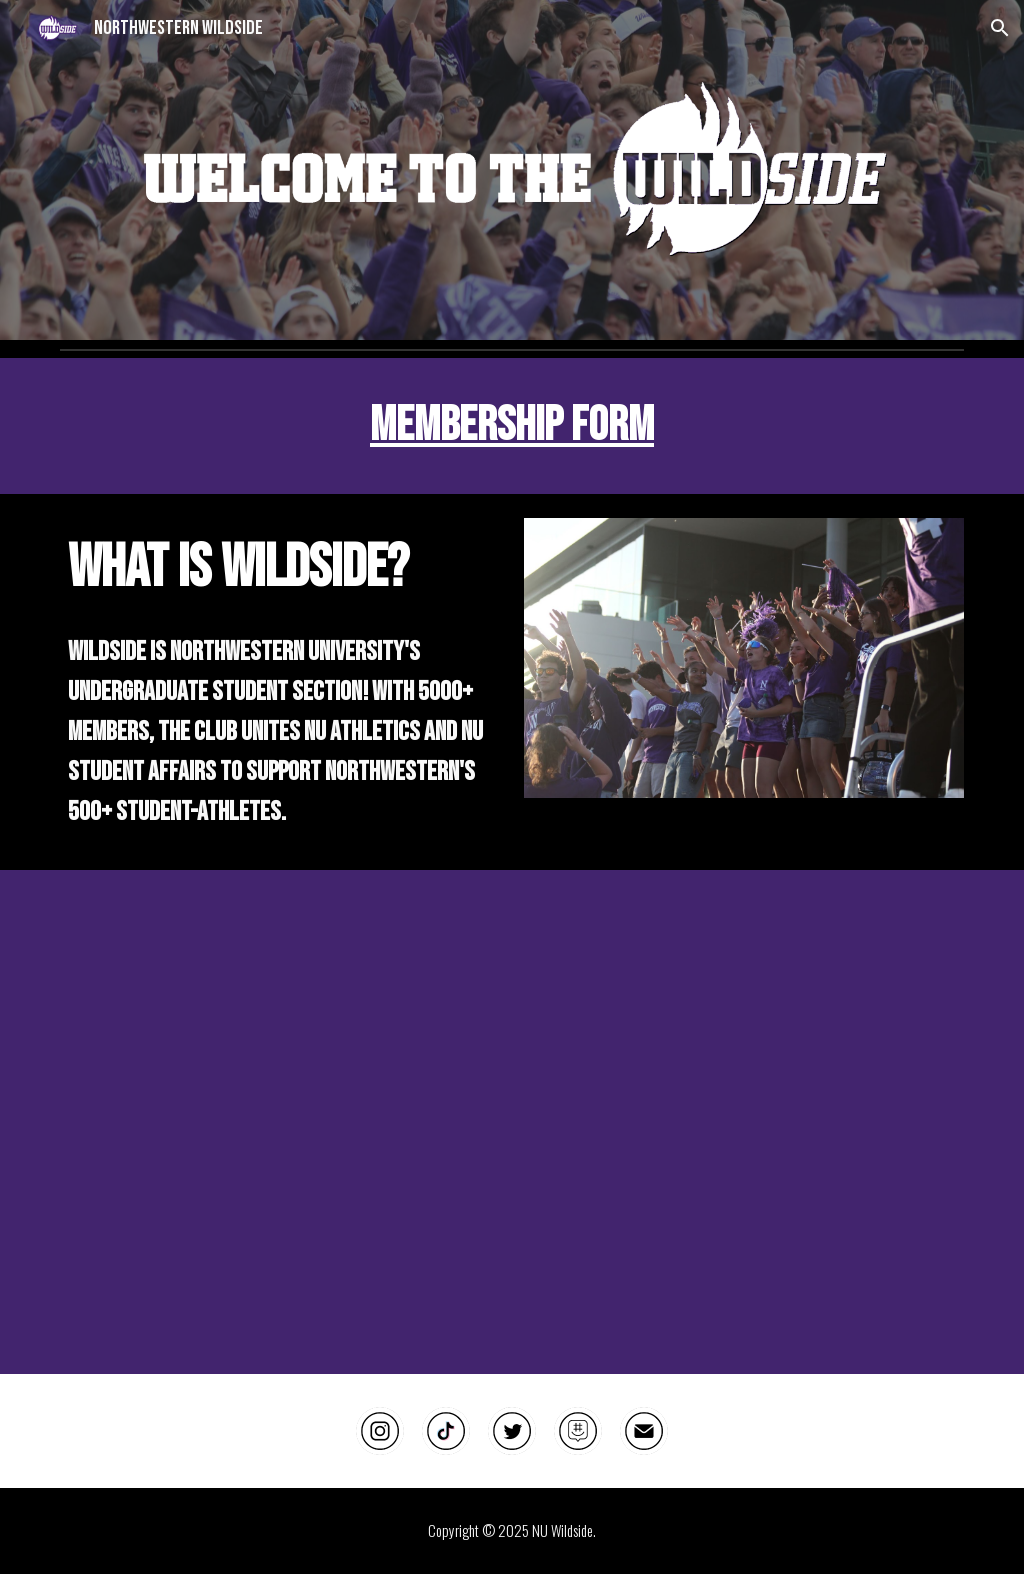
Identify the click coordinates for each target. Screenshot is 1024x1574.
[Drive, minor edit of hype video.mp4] (512, 1122)
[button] (1000, 28)
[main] (512, 426)
